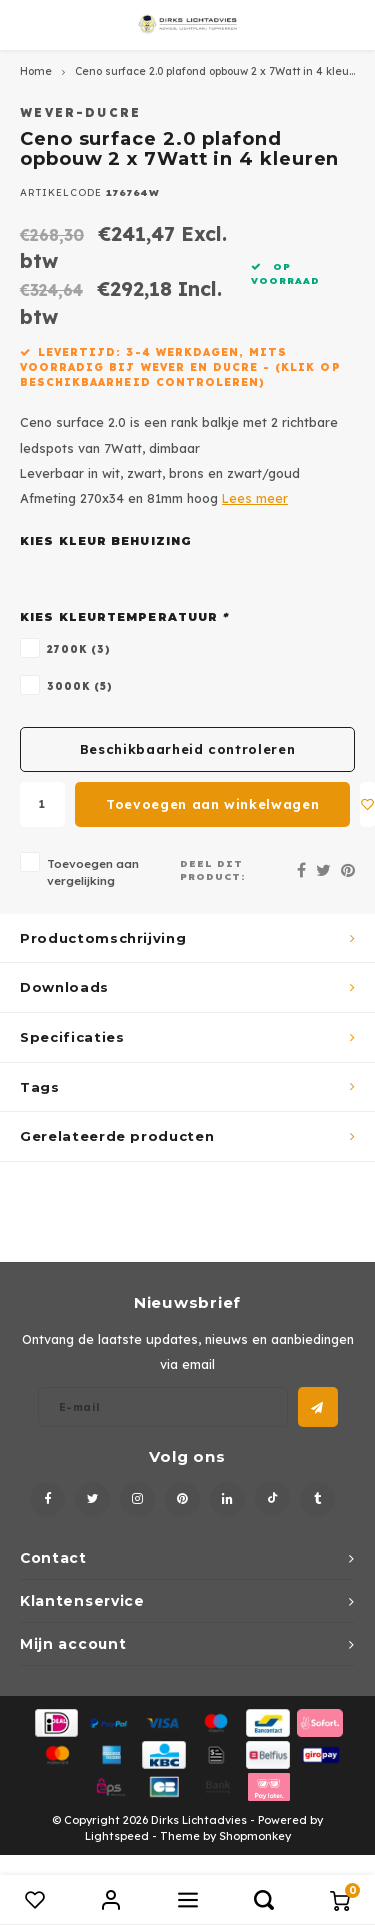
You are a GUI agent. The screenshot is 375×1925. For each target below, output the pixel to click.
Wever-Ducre (81, 112)
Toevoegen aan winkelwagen (212, 804)
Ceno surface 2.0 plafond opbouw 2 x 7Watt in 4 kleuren (221, 71)
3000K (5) (80, 686)
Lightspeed (117, 1836)
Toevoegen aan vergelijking (93, 872)
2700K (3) (79, 649)
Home (36, 71)
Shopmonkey (255, 1836)
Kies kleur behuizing (106, 541)
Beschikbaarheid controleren (188, 749)
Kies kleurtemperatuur (124, 617)
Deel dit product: (213, 870)
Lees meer (255, 498)
